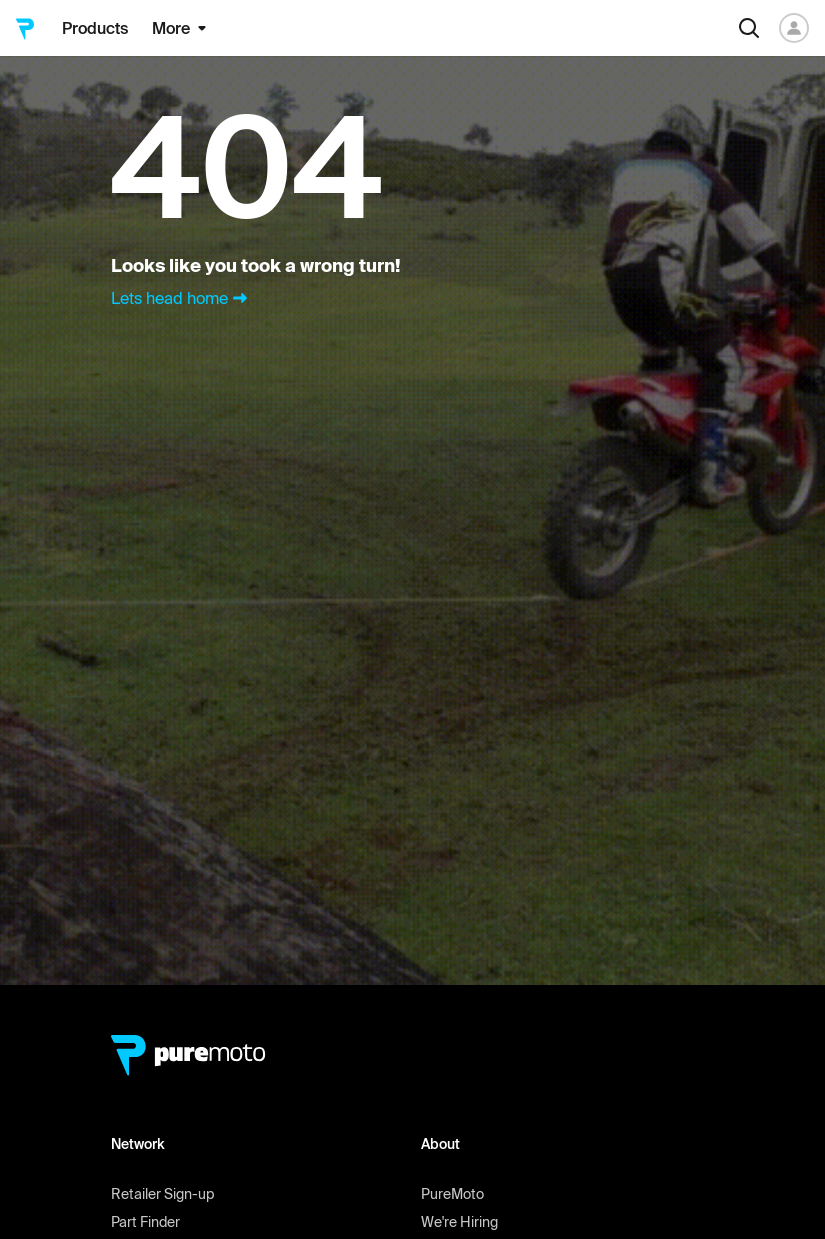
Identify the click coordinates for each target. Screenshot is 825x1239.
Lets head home (181, 298)
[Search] (749, 28)
